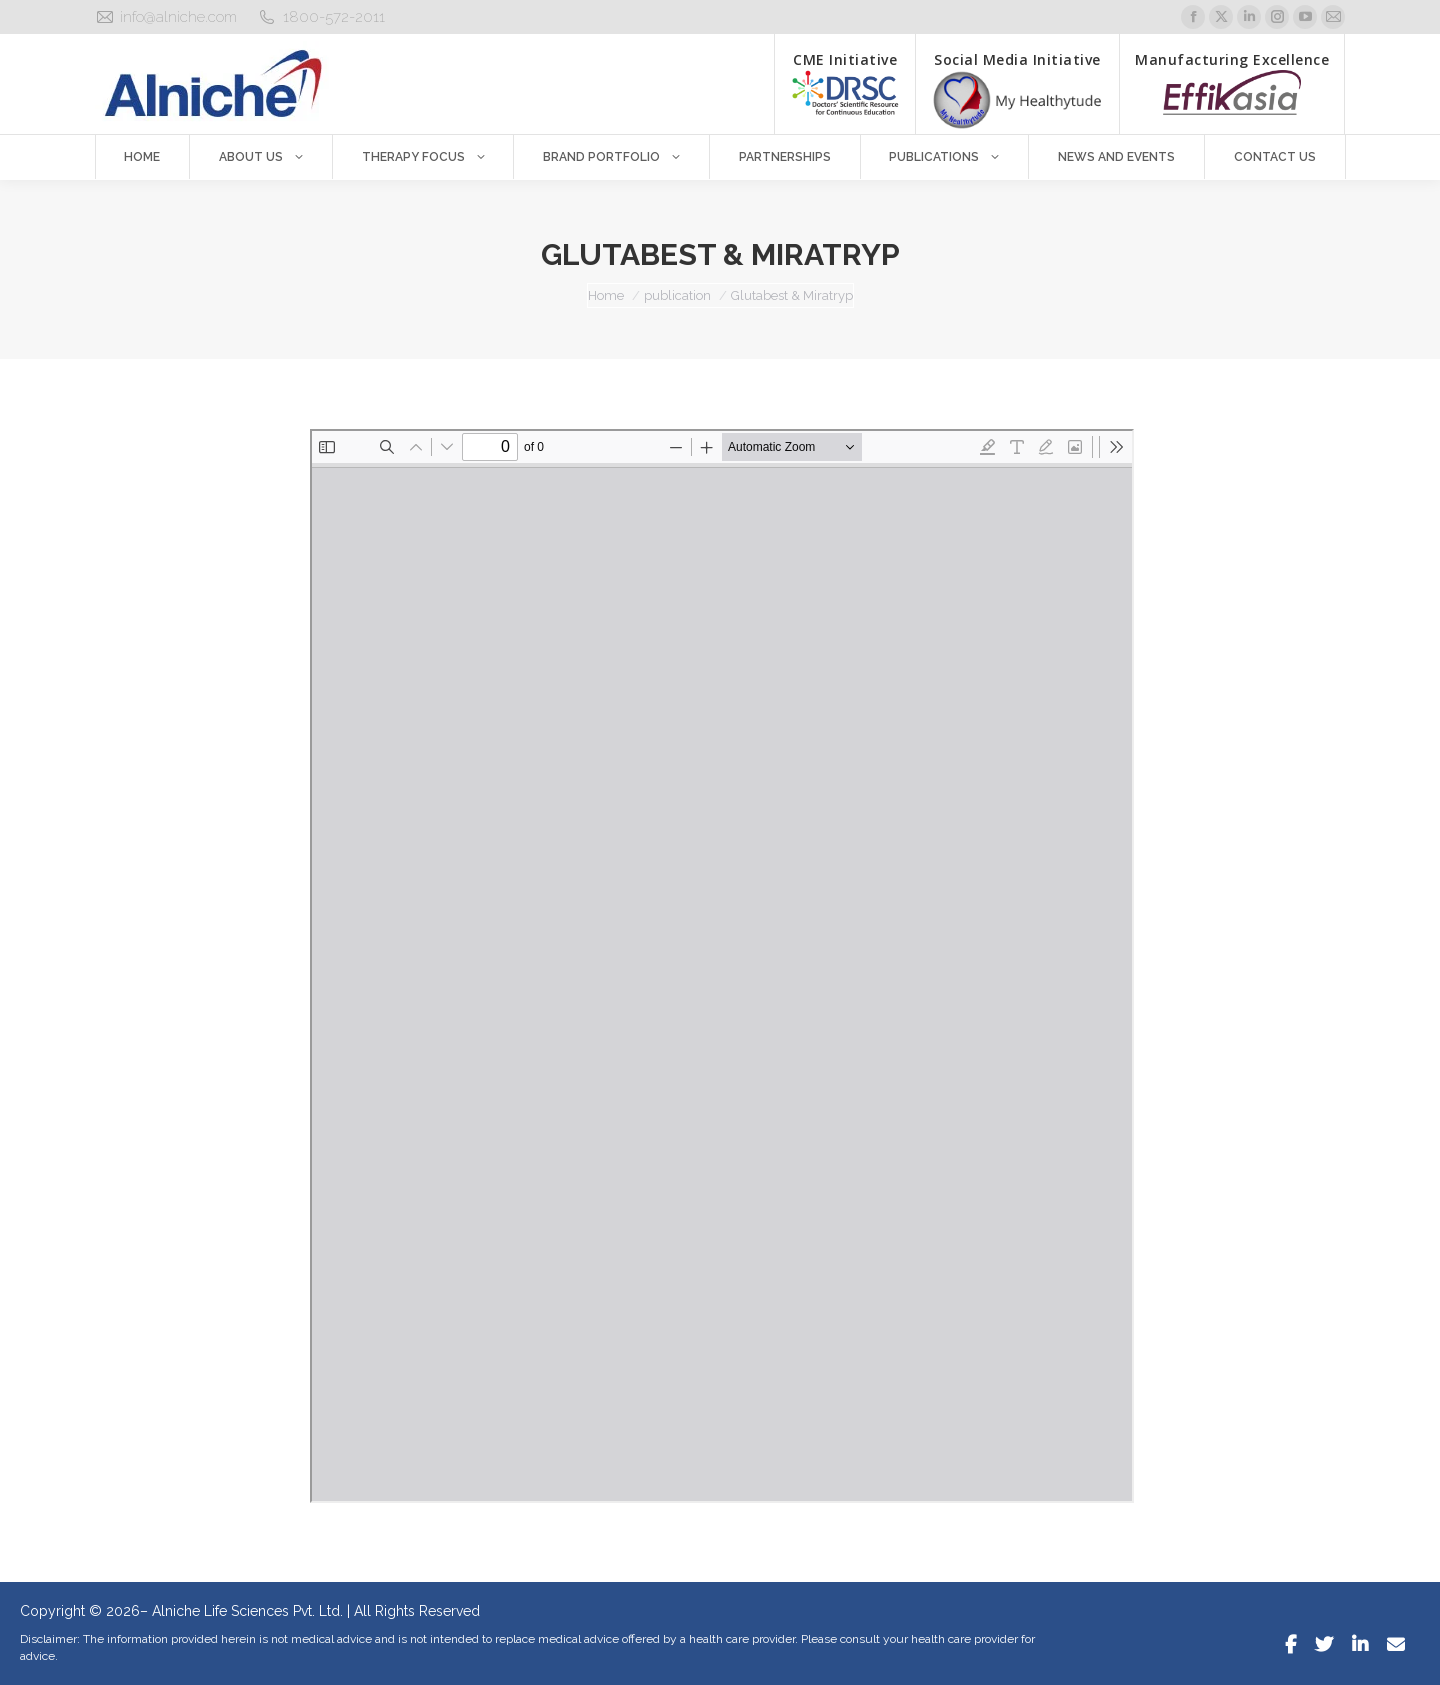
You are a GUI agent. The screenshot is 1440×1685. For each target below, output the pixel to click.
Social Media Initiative (1017, 90)
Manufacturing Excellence (1232, 82)
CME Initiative (845, 82)
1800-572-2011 (334, 17)
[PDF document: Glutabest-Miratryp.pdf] (722, 966)
